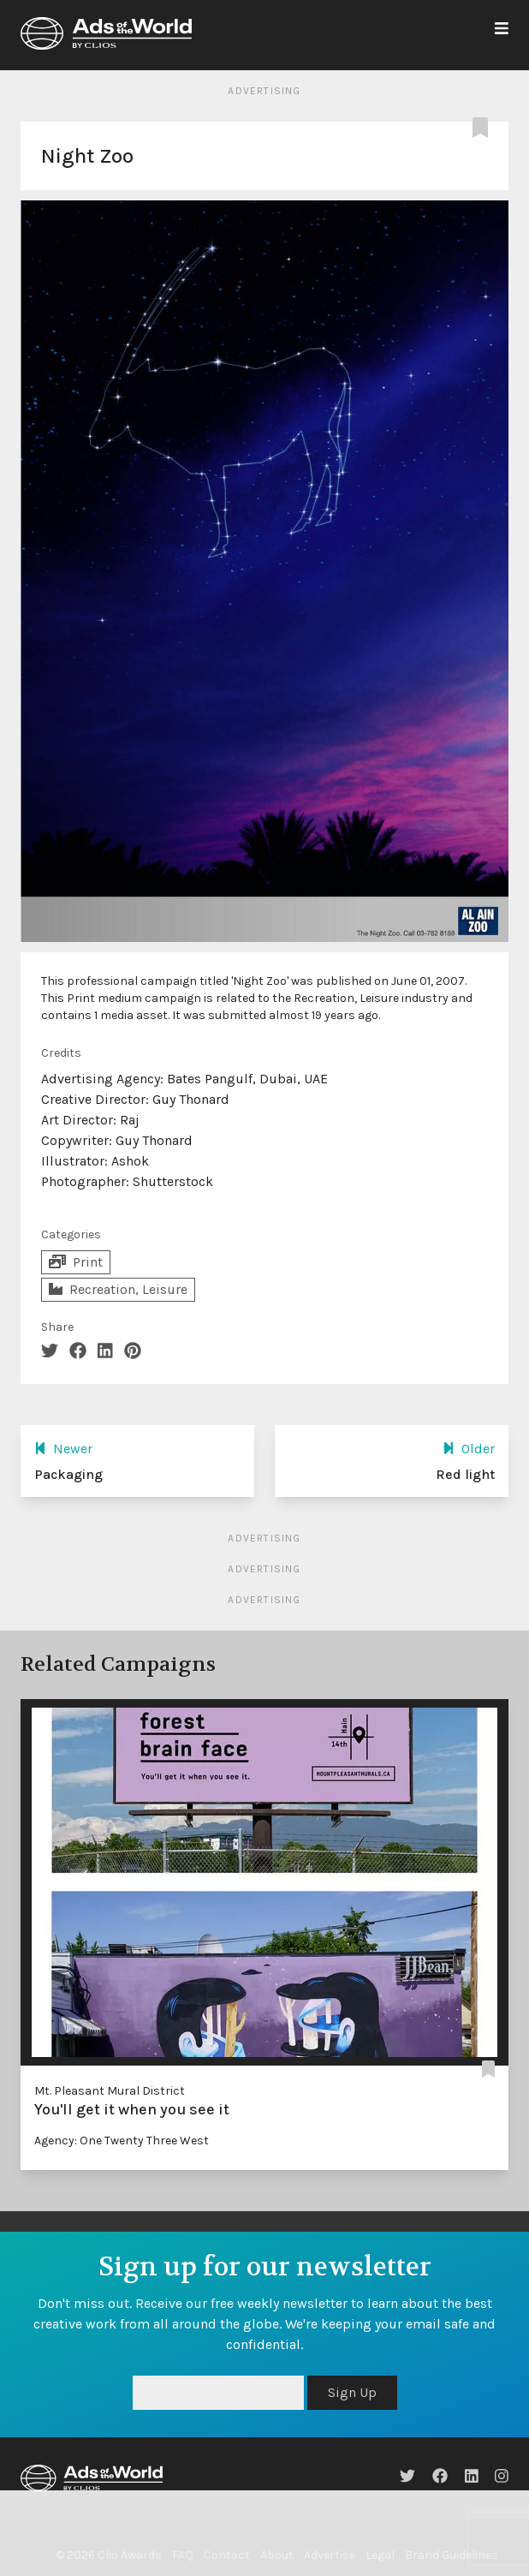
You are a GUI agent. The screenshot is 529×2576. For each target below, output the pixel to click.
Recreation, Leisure (118, 1289)
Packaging (68, 1474)
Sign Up (352, 2392)
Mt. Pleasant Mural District (109, 2091)
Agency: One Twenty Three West (121, 2140)
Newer (63, 1448)
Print (76, 1262)
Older (469, 1448)
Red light (465, 1474)
